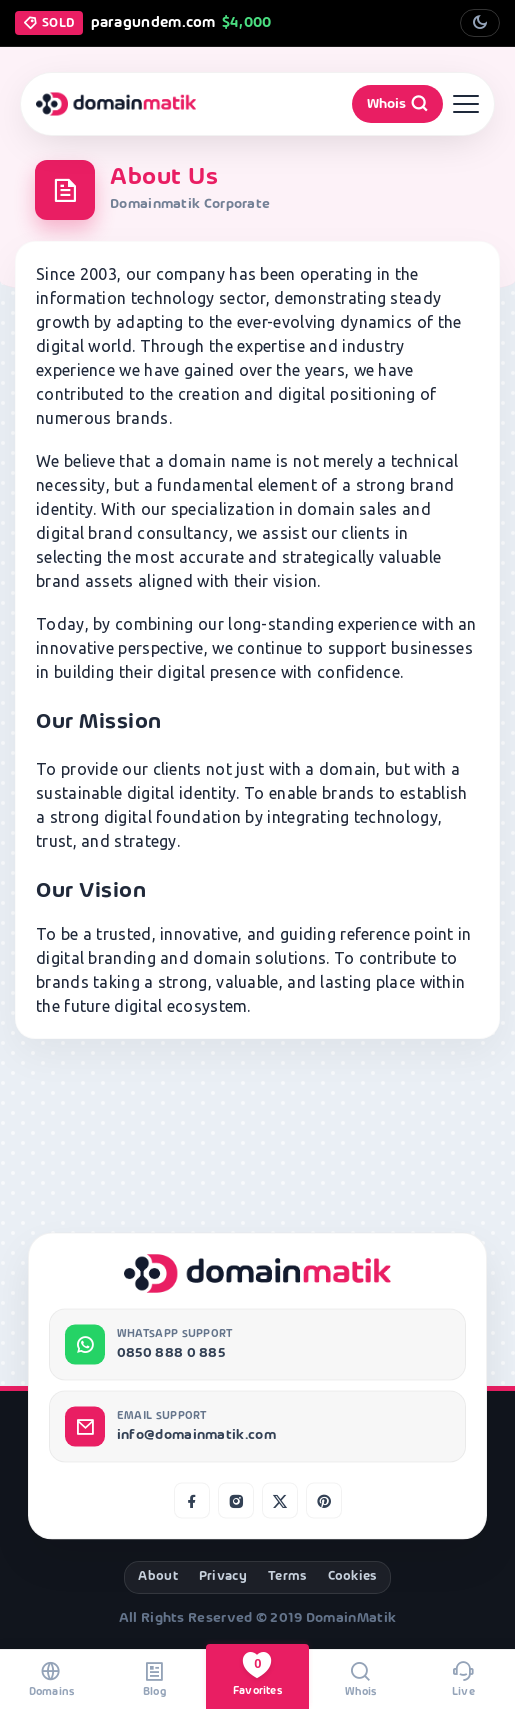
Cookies (352, 1577)
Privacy (223, 1577)
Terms (287, 1577)
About (158, 1577)
